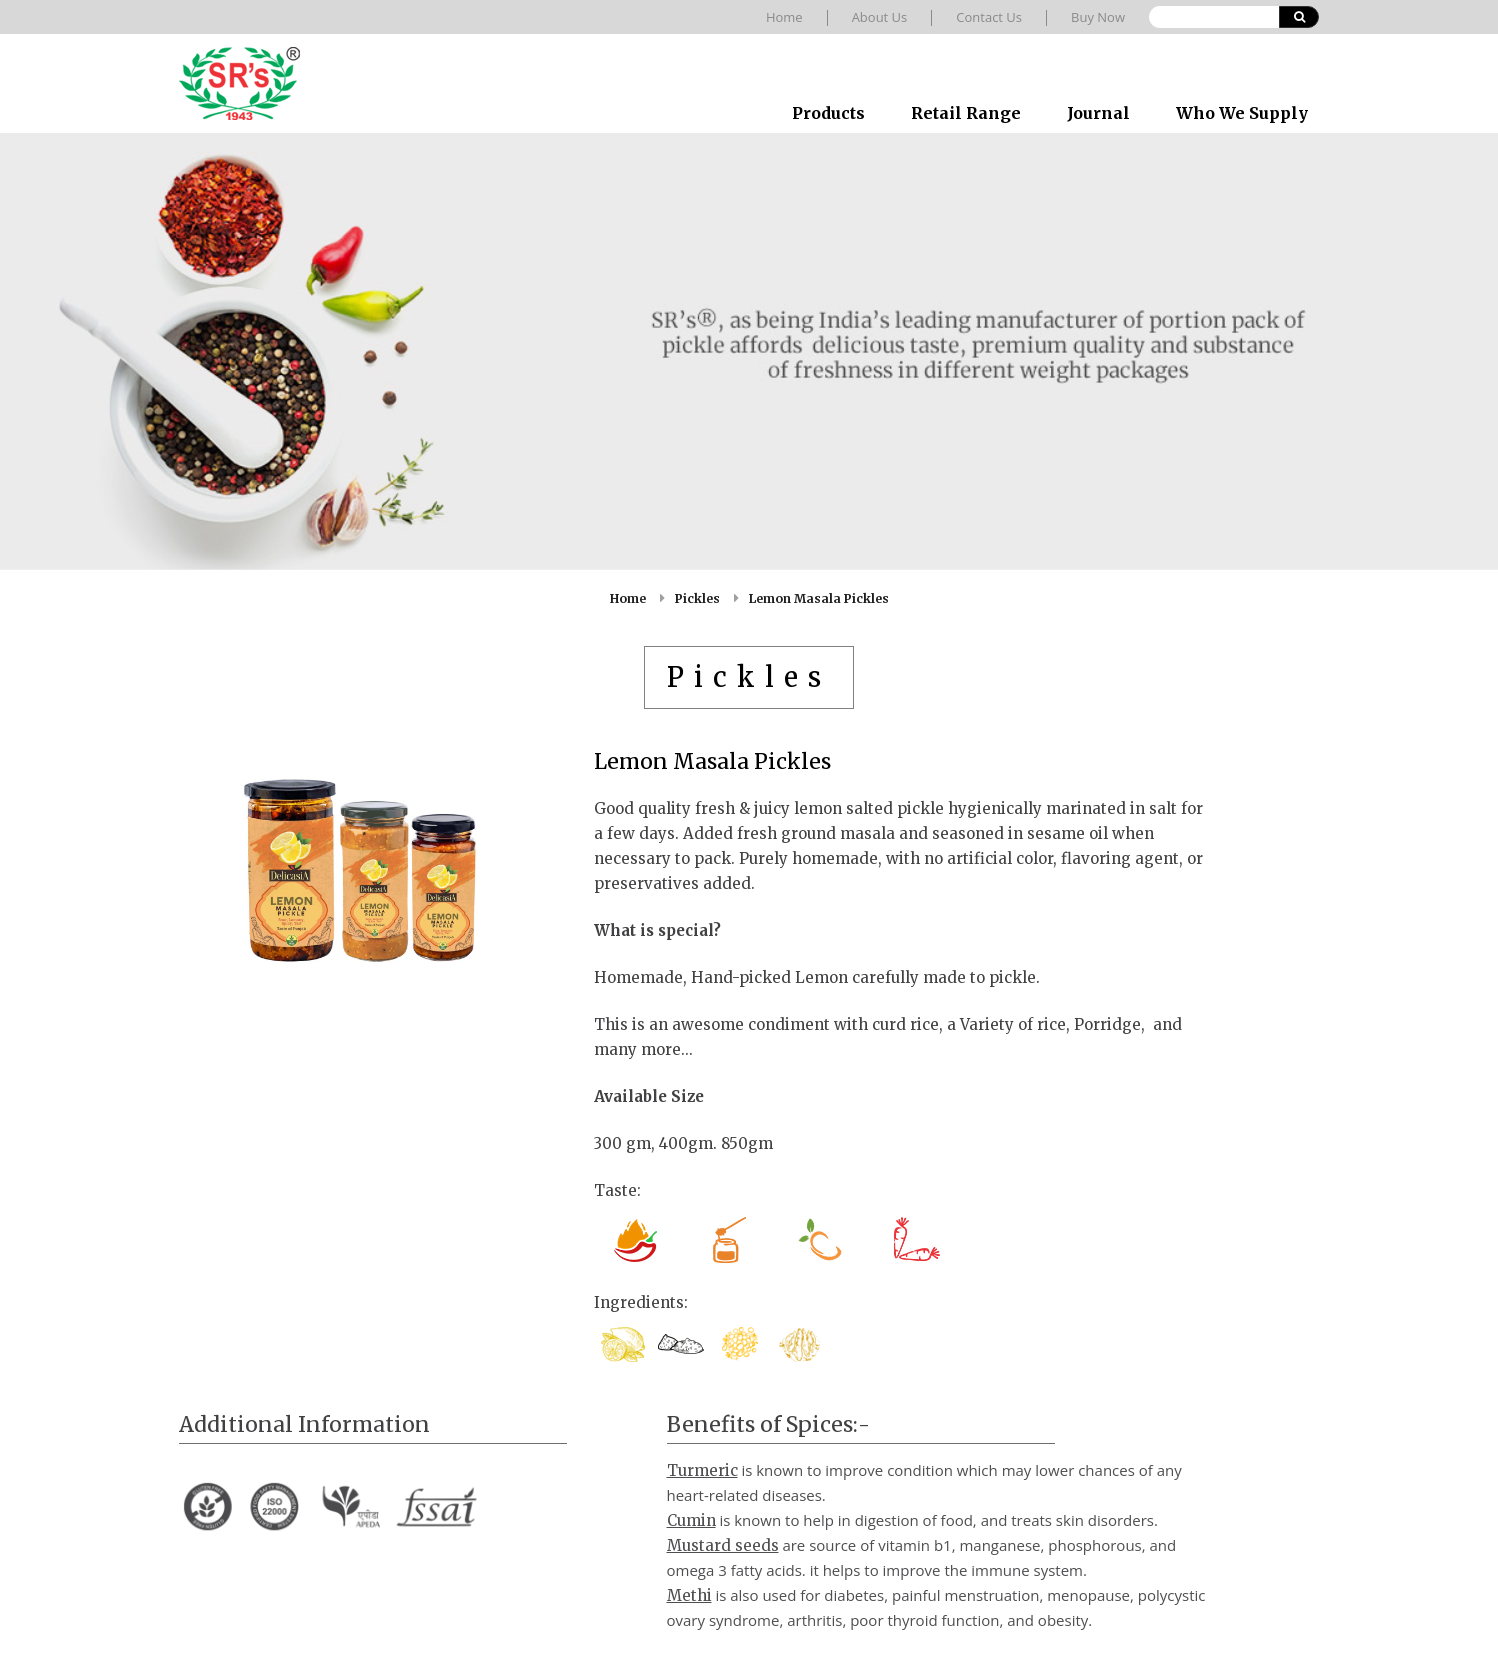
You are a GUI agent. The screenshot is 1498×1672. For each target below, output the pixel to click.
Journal (1098, 113)
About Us (880, 17)
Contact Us (989, 17)
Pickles (697, 598)
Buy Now (1098, 17)
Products (828, 113)
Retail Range (966, 113)
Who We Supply (1242, 113)
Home (784, 17)
